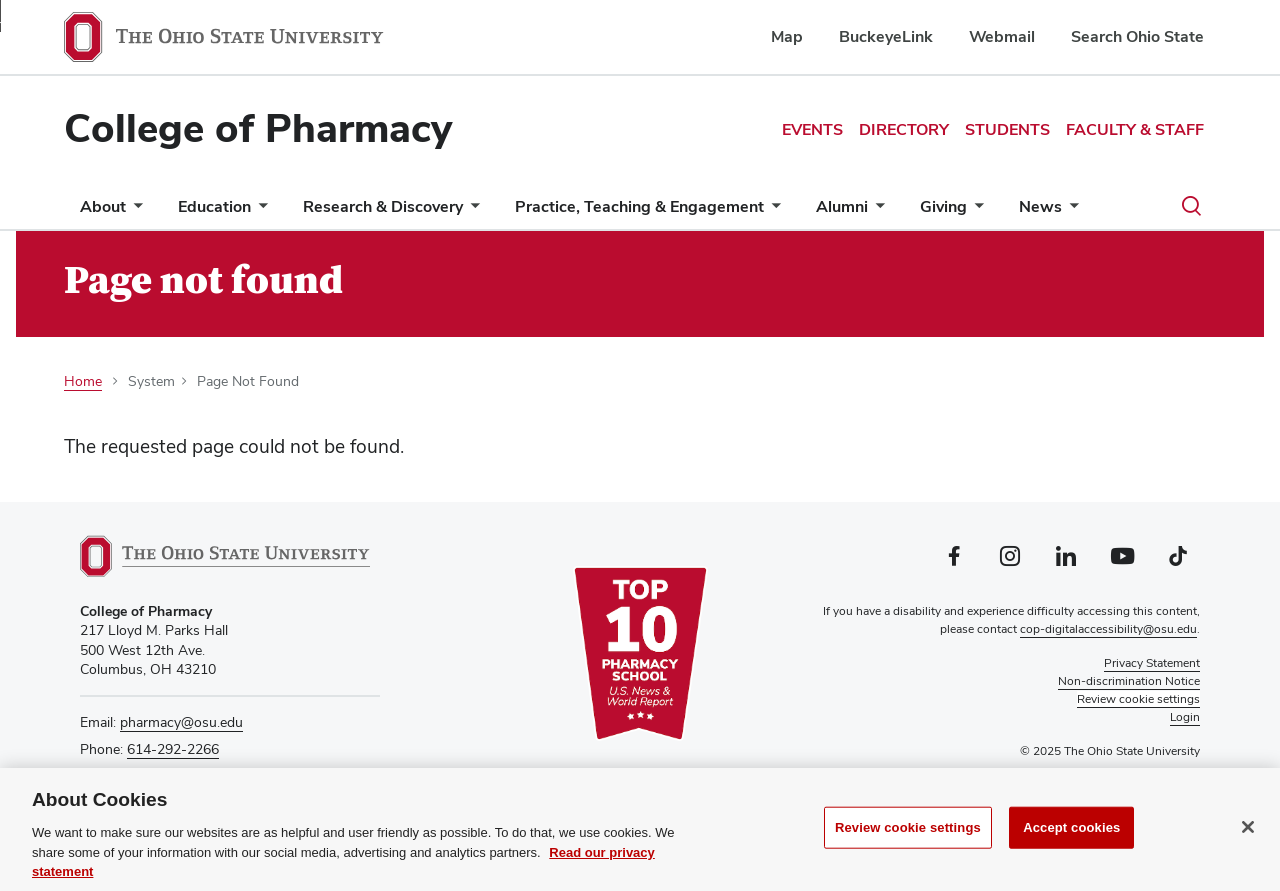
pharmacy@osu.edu (181, 722)
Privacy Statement (1152, 663)
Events (812, 129)
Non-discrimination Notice (1129, 681)
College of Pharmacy (258, 128)
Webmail (1002, 36)
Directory (904, 129)
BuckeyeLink (886, 36)
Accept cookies (1071, 831)
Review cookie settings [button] (1138, 699)
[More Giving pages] (975, 211)
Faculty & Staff (1135, 129)
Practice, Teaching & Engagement (639, 206)
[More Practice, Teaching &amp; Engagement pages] (772, 211)
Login (1185, 717)
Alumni (842, 206)
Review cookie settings (908, 831)
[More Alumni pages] (876, 211)
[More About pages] (134, 211)
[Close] (1248, 832)
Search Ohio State (1137, 36)
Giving (943, 206)
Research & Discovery (383, 206)
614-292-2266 (173, 749)
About (103, 206)
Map (787, 36)
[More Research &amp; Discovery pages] (471, 211)
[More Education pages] (259, 211)
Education (214, 206)
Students (1007, 129)
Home (83, 381)
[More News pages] (1070, 211)
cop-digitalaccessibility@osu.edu (1108, 629)
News (1040, 206)
